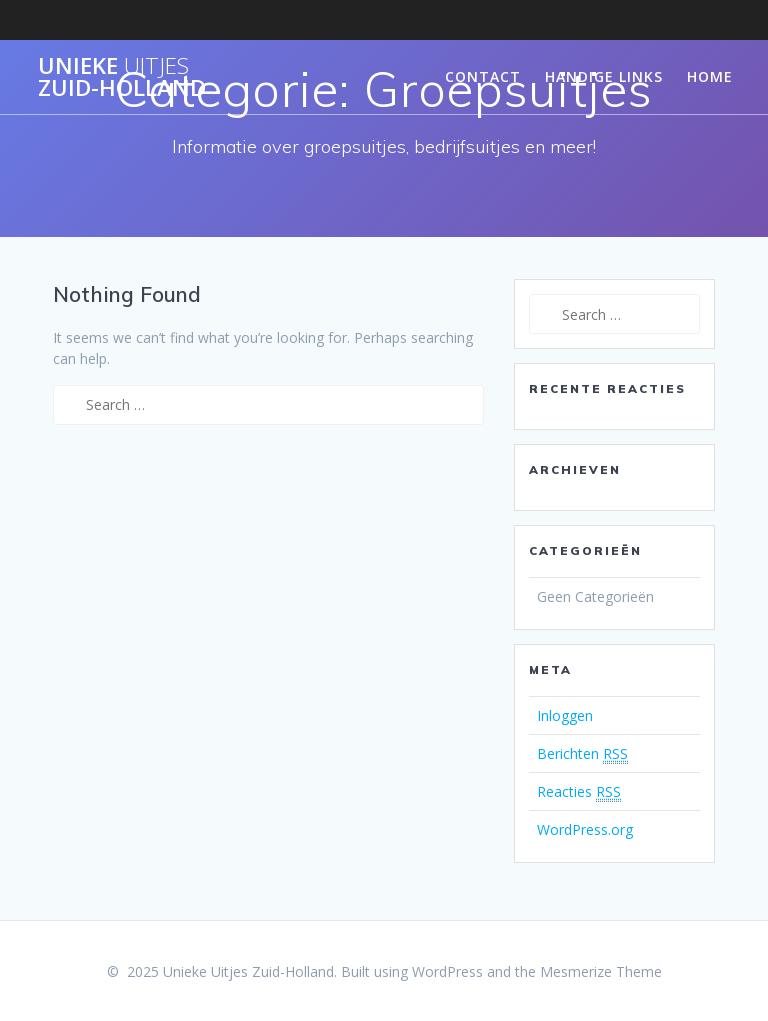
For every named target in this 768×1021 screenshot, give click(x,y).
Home (710, 76)
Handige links (604, 76)
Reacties (579, 792)
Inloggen (565, 715)
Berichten (582, 754)
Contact (483, 76)
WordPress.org (585, 829)
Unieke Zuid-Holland (122, 77)
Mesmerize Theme (601, 971)
